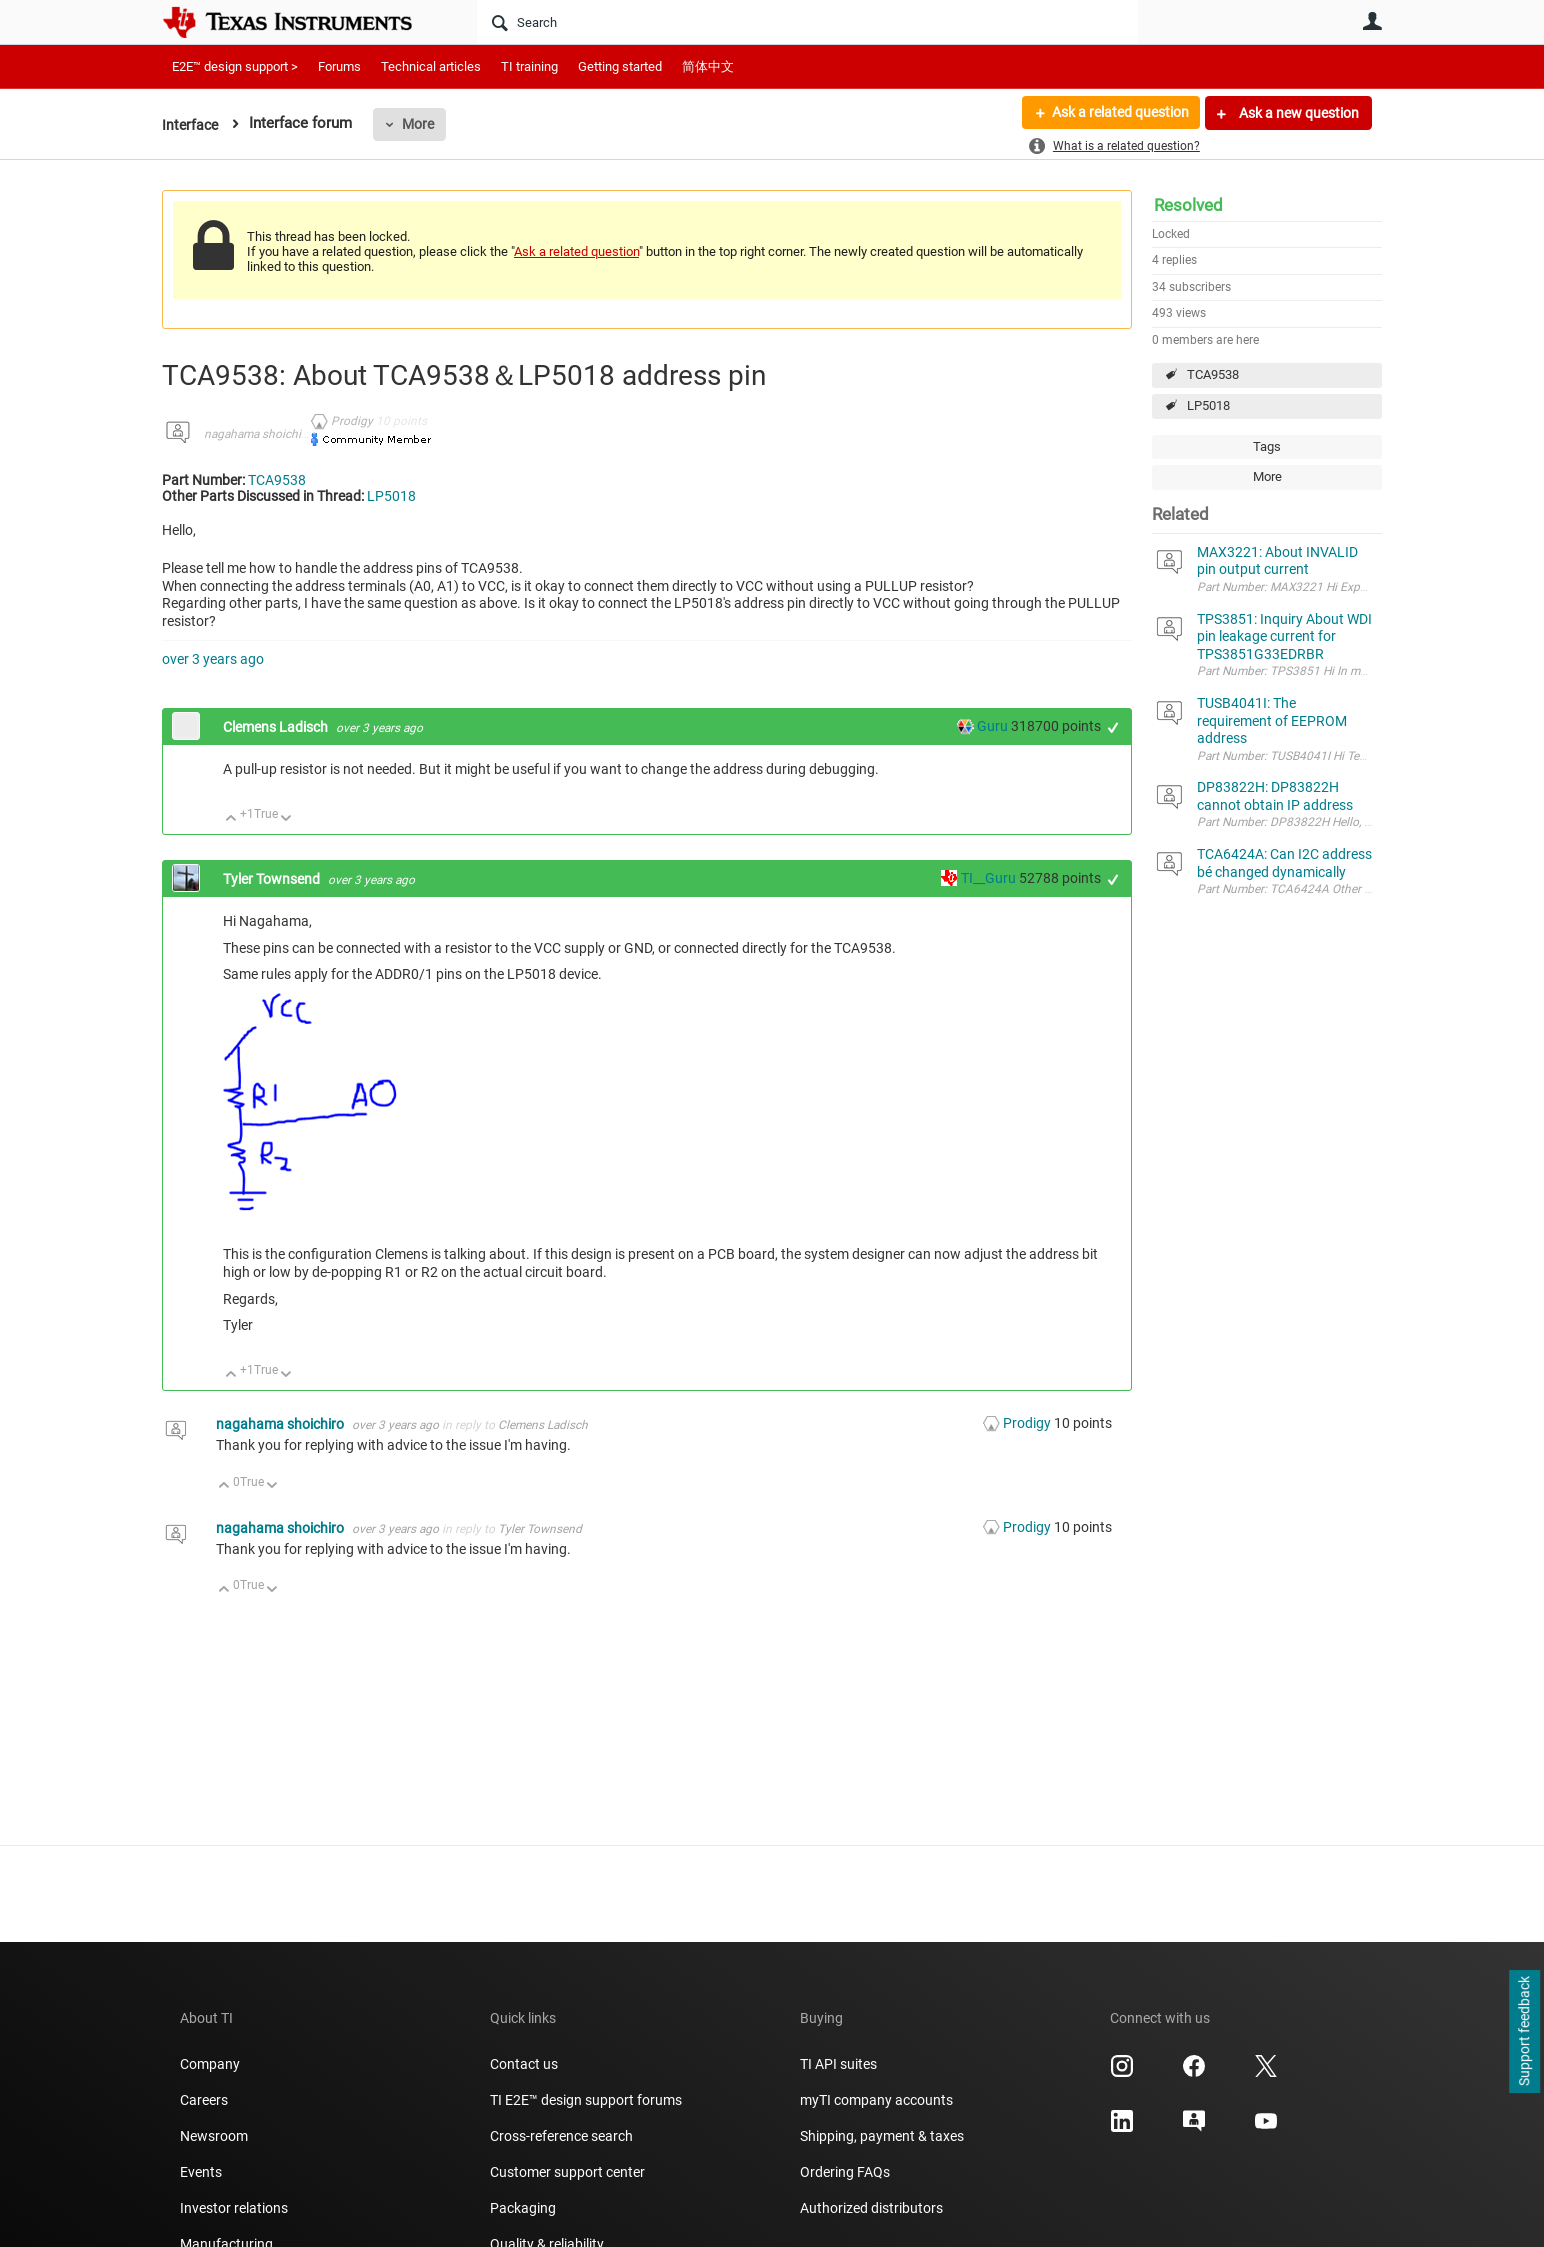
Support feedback (1524, 2032)
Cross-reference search (561, 2136)
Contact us (524, 2064)
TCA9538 (1213, 374)
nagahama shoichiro (258, 434)
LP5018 (1208, 405)
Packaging (523, 2208)
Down (286, 819)
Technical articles (431, 66)
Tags (1267, 446)
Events (201, 2172)
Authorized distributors (871, 2208)
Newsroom (214, 2136)
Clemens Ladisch (277, 727)
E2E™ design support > (235, 66)
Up (231, 819)
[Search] (807, 22)
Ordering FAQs (845, 2172)
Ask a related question (1118, 113)
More (421, 124)
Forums (339, 66)
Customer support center (567, 2172)
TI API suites (838, 2064)
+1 (1113, 727)
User (1372, 21)
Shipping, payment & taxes (882, 2136)
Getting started (620, 66)
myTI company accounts (876, 2100)
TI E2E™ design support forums (586, 2100)
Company (210, 2064)
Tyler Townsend (273, 879)
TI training (529, 66)
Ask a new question (1297, 113)
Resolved (1188, 205)
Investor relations (234, 2208)
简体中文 (708, 66)
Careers (204, 2100)
